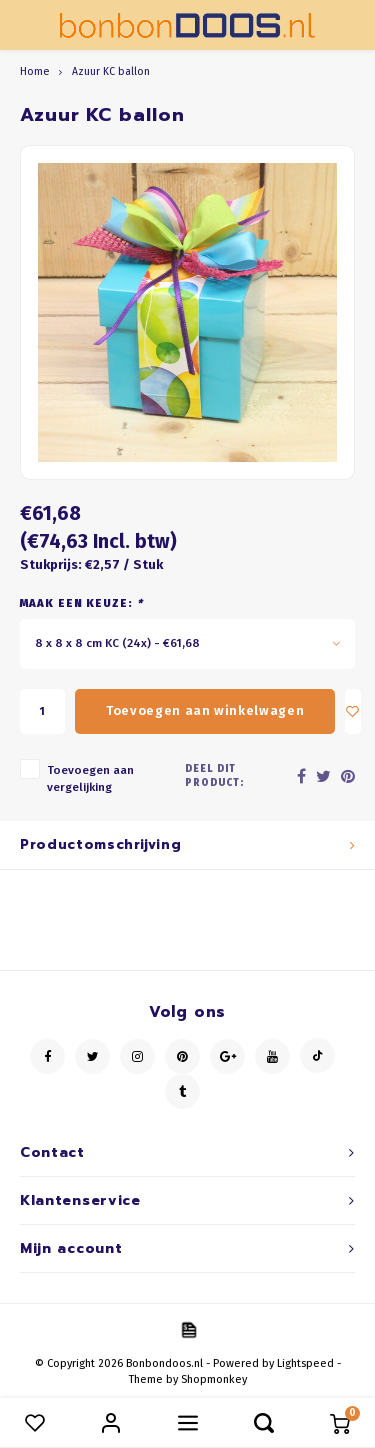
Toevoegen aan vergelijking (90, 778)
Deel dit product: (214, 776)
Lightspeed (305, 1363)
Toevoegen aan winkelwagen (205, 710)
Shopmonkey (214, 1379)
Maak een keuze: (81, 603)
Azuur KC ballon (111, 71)
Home (34, 71)
